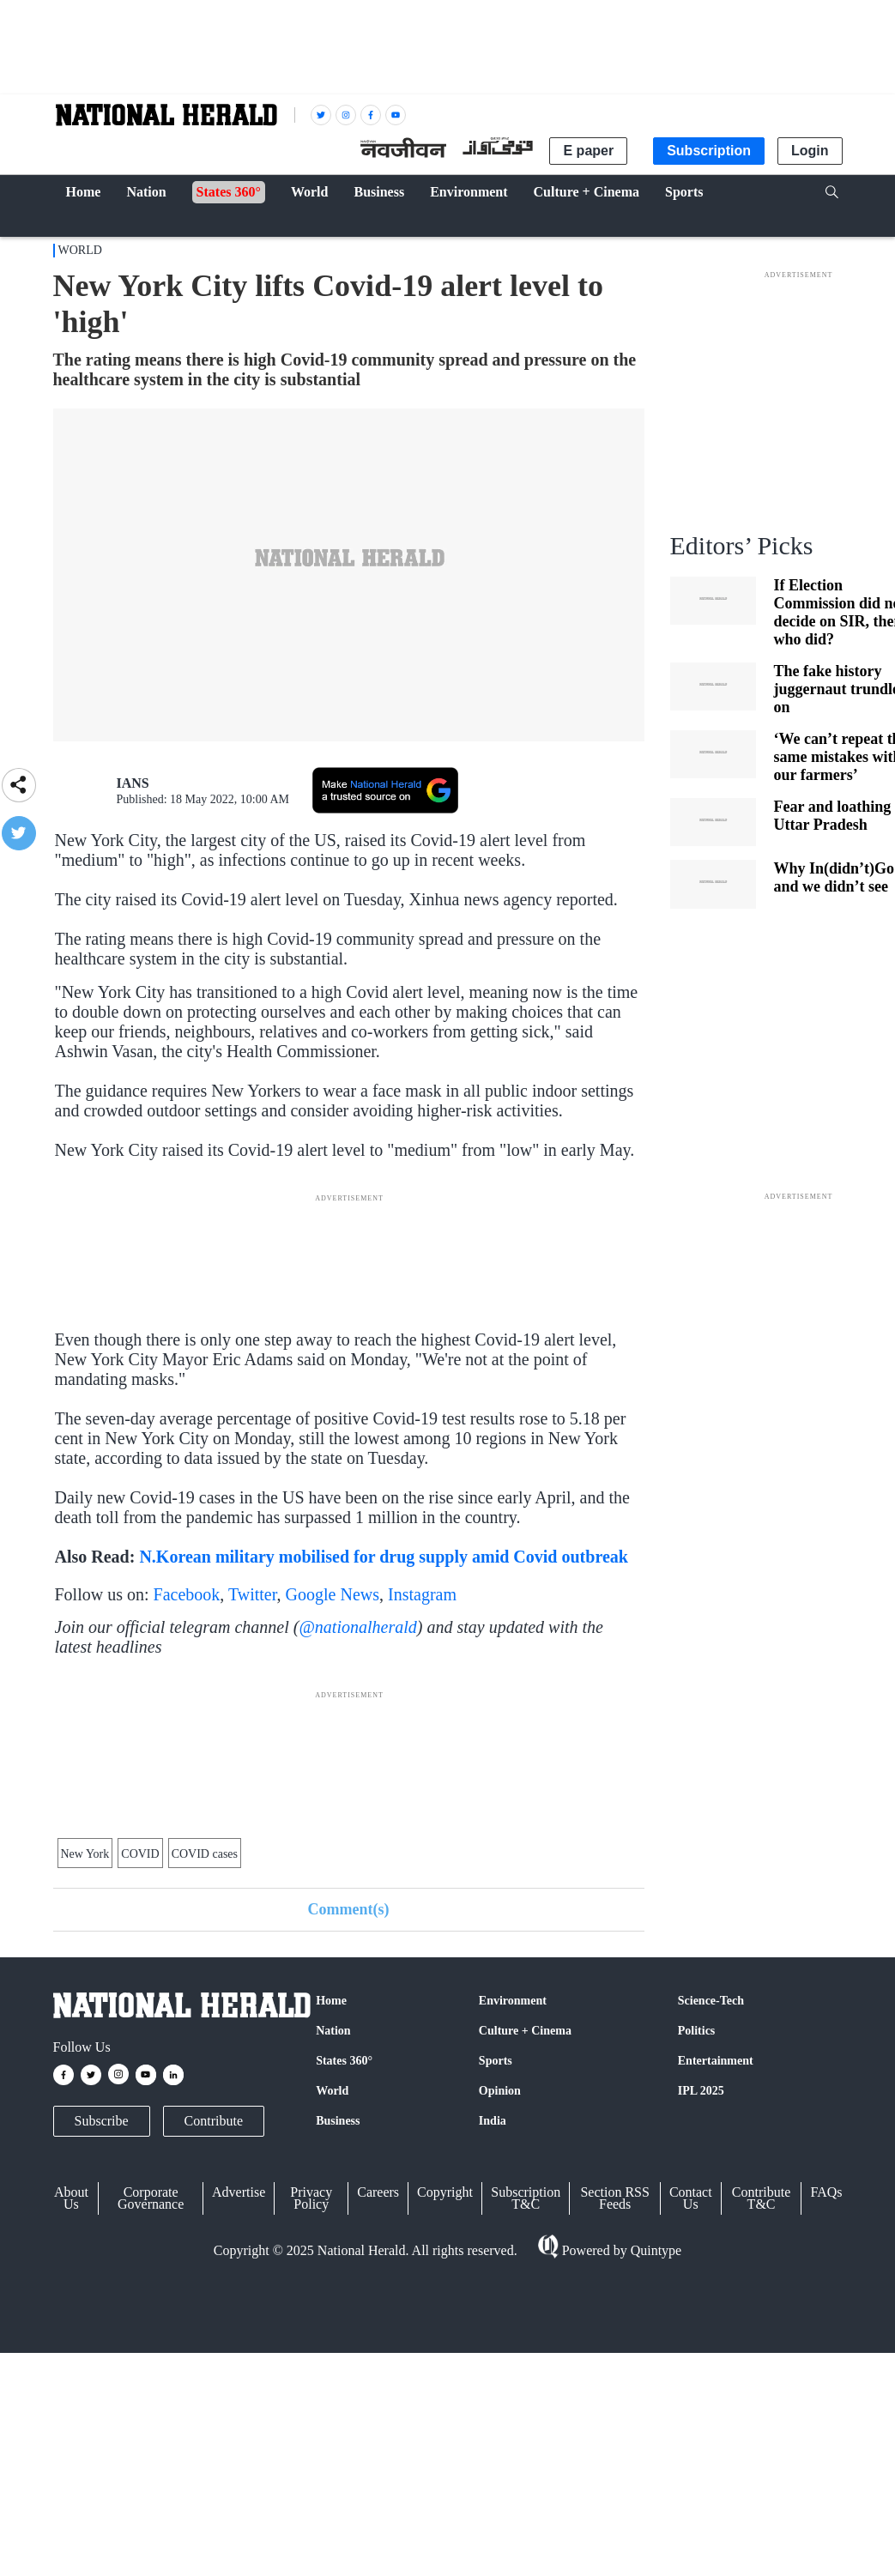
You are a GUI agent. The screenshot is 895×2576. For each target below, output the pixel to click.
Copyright (445, 2192)
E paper (588, 150)
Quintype (654, 2250)
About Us (71, 2198)
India (492, 2120)
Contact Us (690, 2198)
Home (331, 2000)
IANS (133, 783)
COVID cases (205, 1853)
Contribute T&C (761, 2198)
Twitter (252, 1594)
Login (810, 150)
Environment (513, 2000)
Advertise (238, 2192)
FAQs (826, 2192)
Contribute (213, 2120)
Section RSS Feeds (614, 2198)
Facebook (187, 1594)
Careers (378, 2192)
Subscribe (102, 2120)
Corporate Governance (151, 2198)
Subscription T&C (525, 2198)
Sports (495, 2060)
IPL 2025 (701, 2090)
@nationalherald (357, 1627)
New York (85, 1853)
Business (338, 2120)
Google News (332, 1594)
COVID (140, 1853)
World (80, 250)
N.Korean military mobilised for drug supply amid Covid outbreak (383, 1556)
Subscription (709, 150)
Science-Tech (711, 2000)
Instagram (422, 1594)
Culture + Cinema (525, 2030)
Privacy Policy (311, 2198)
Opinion (500, 2090)
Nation (333, 2030)
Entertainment (715, 2060)
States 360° (344, 2060)
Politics (697, 2030)
